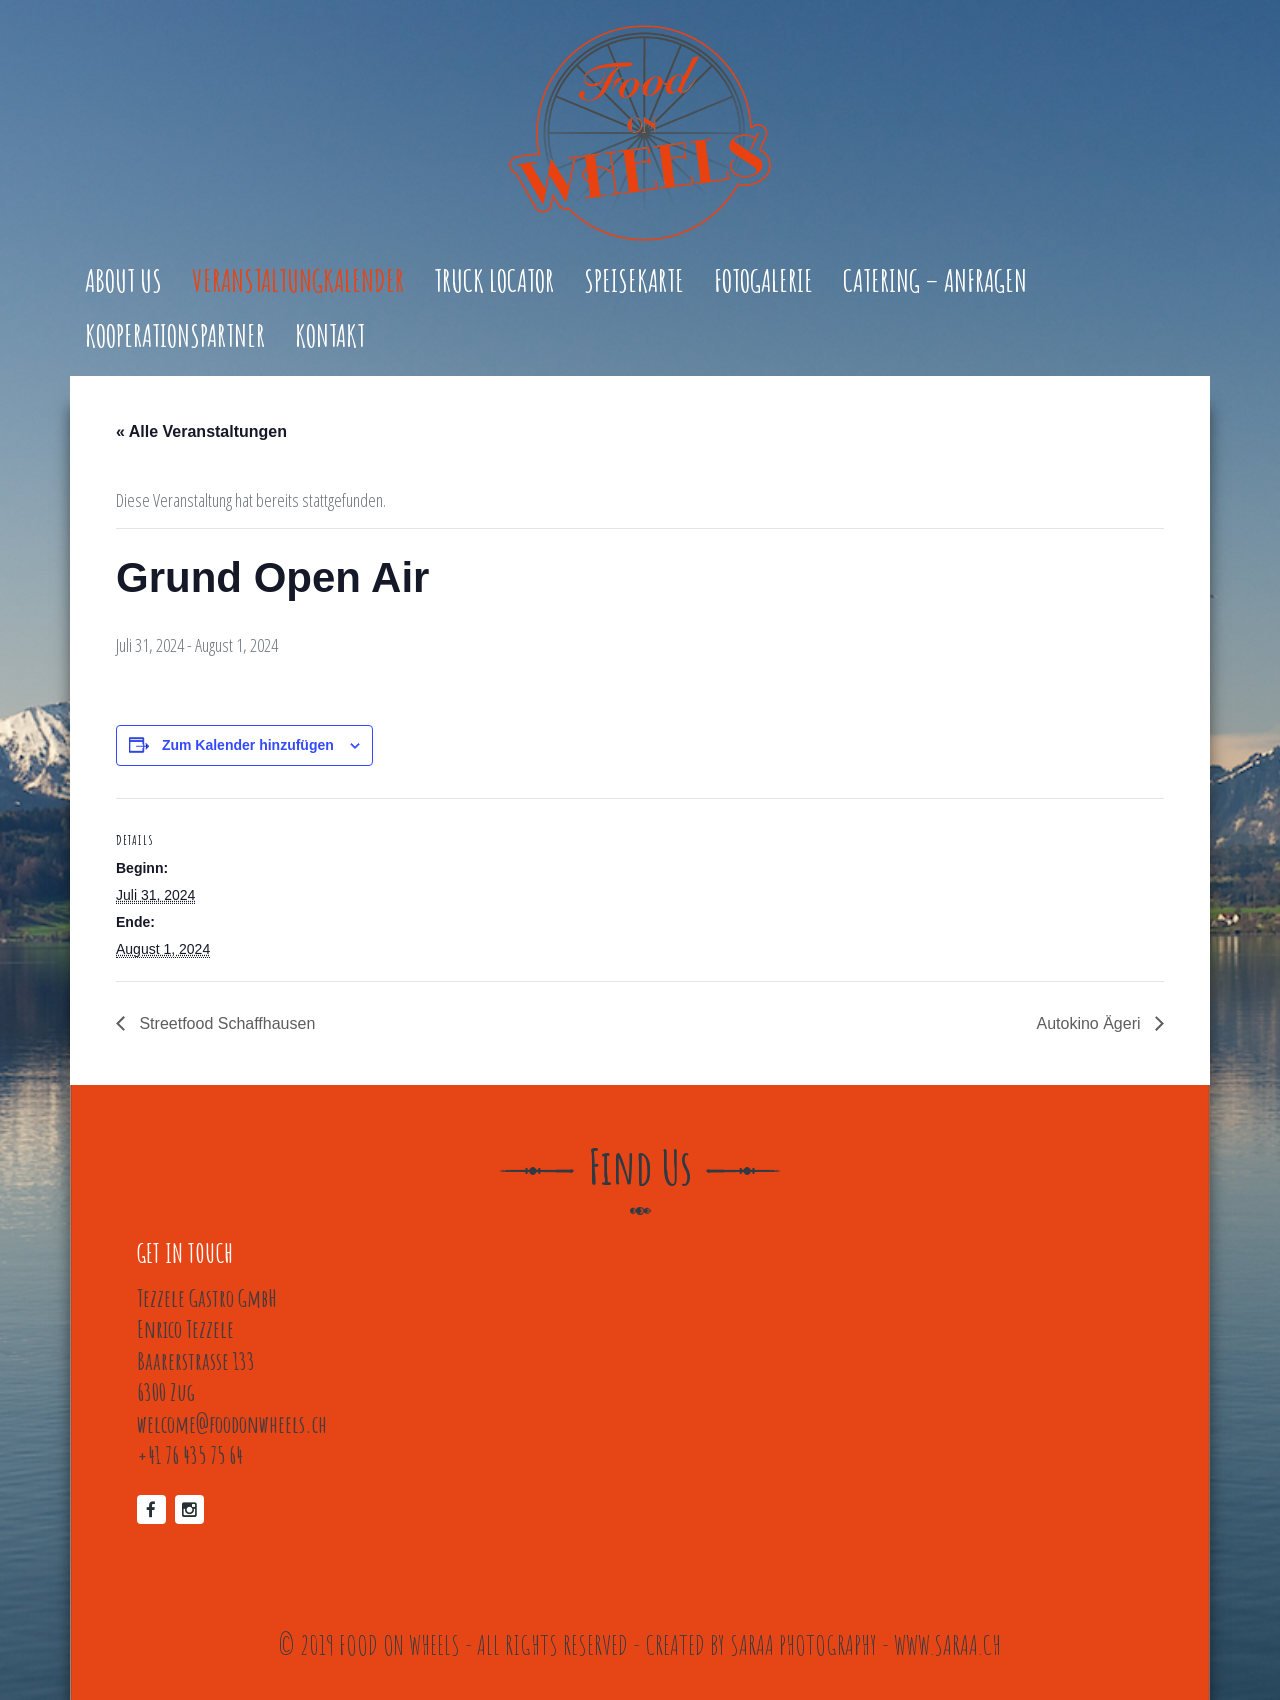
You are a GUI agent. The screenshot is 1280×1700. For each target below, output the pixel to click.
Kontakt (330, 337)
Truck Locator (494, 282)
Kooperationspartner (175, 337)
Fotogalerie (763, 282)
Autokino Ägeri (1090, 1023)
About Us (123, 282)
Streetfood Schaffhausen (225, 1023)
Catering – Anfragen (935, 282)
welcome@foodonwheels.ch (232, 1423)
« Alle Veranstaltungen (201, 431)
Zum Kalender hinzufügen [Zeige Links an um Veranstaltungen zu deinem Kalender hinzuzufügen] (248, 745)
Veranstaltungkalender (298, 282)
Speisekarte (634, 282)
